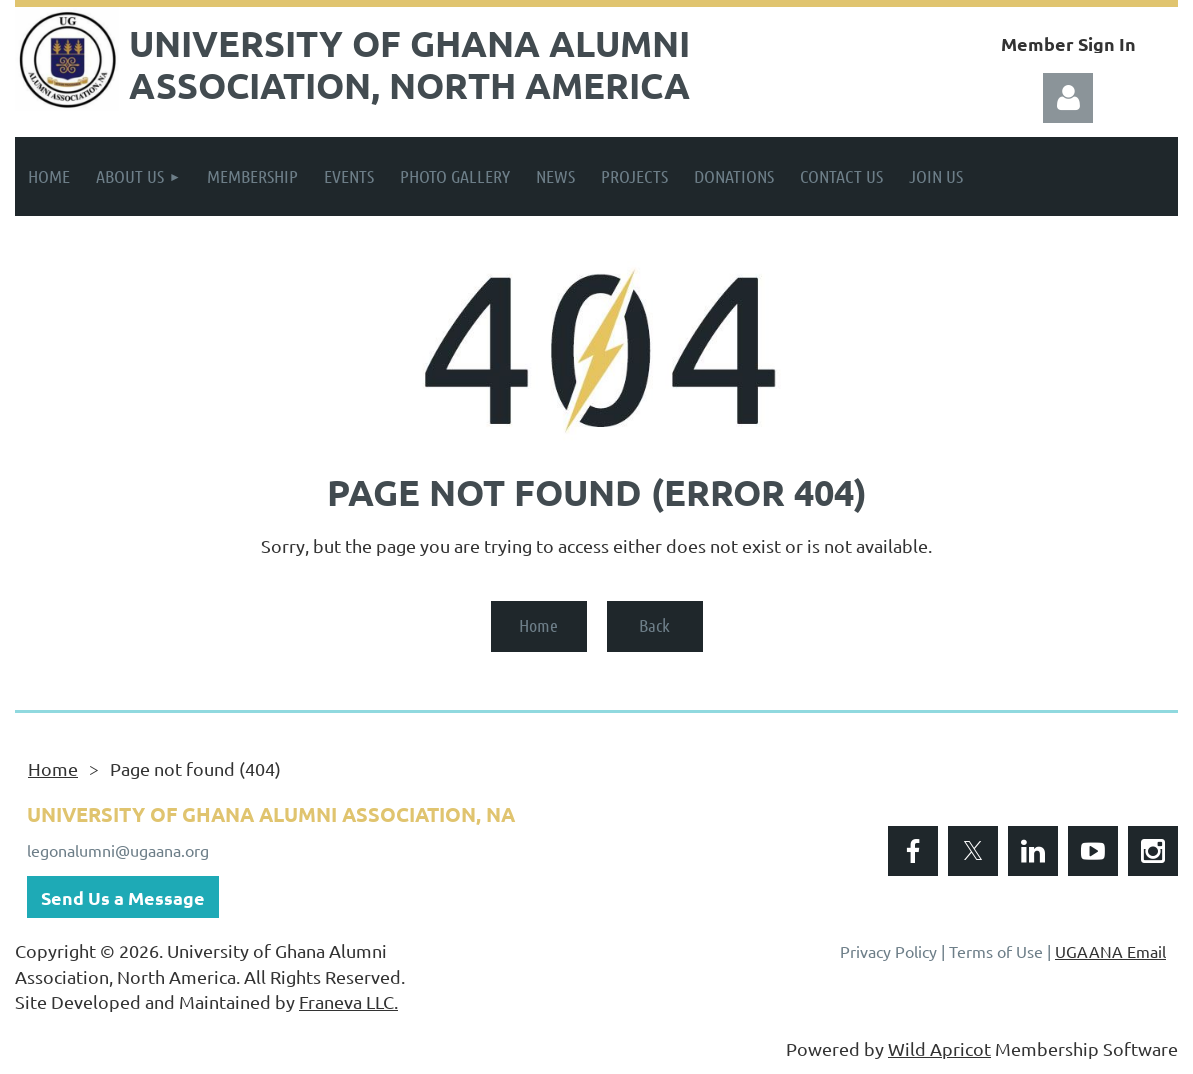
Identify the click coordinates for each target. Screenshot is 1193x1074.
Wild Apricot (939, 1048)
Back (654, 625)
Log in (1068, 98)
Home (538, 625)
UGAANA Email (1110, 951)
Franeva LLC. (348, 1001)
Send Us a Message (123, 897)
